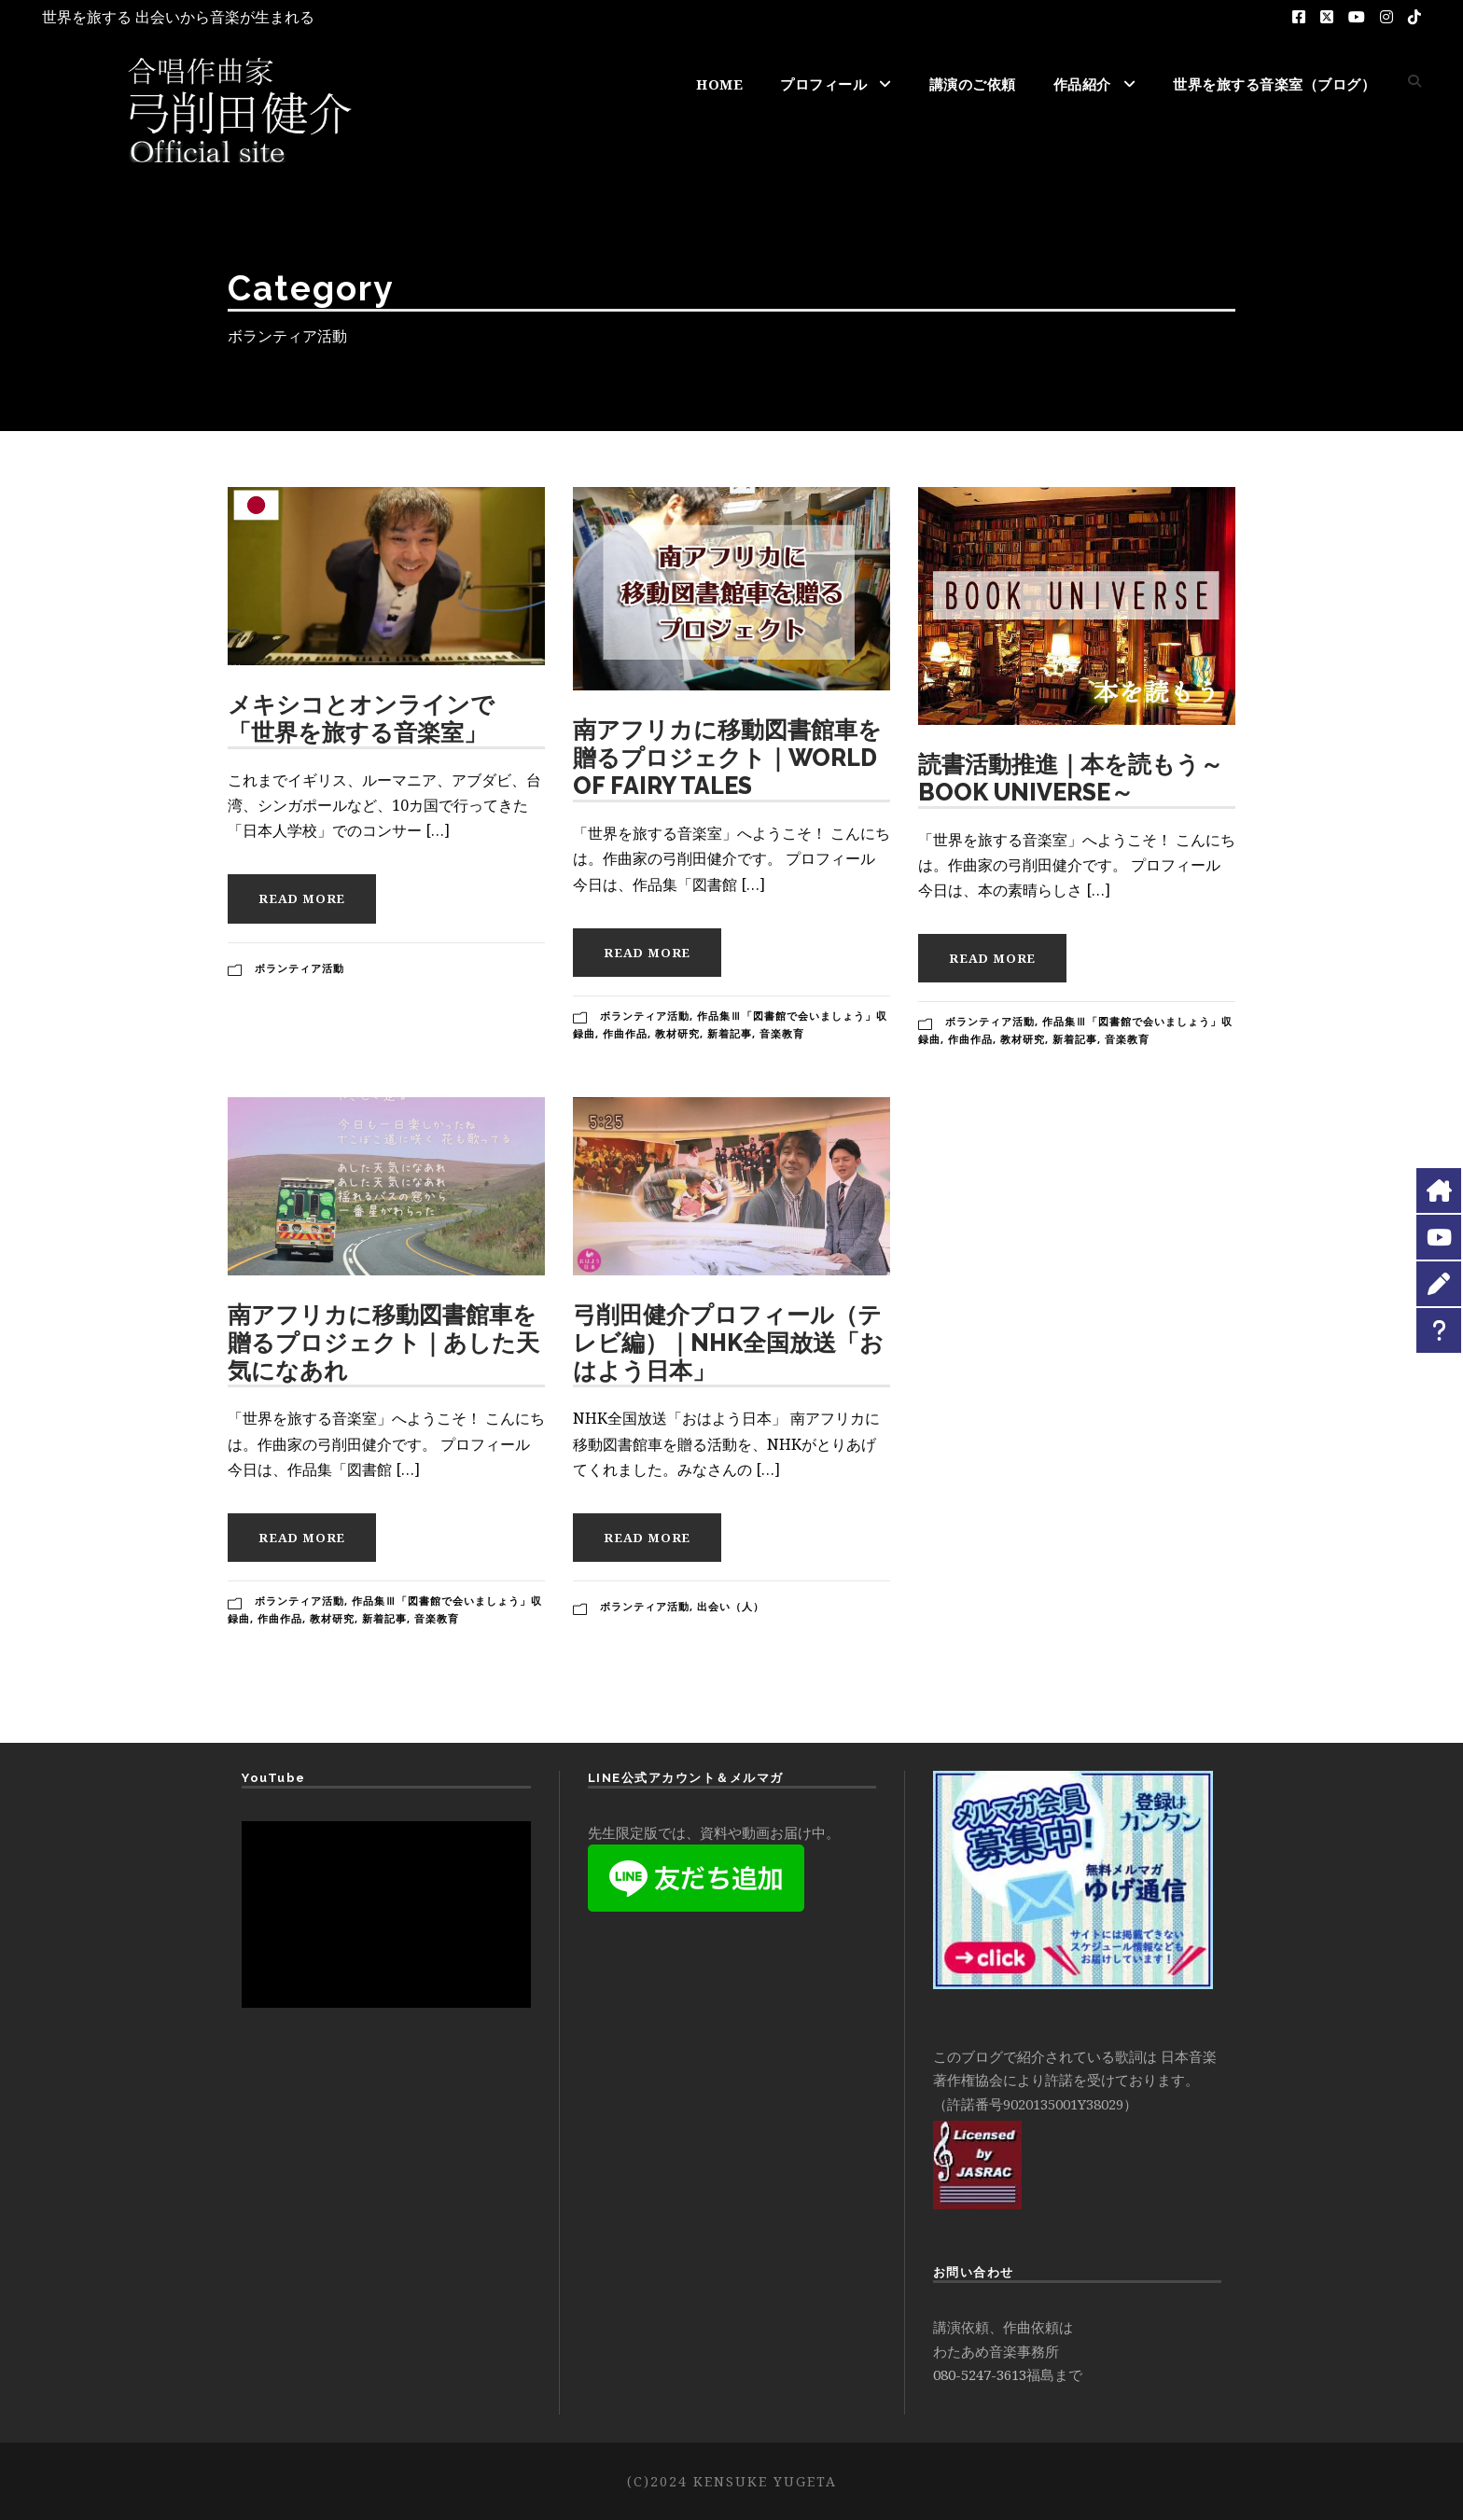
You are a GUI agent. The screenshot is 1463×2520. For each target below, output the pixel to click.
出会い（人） (730, 1606)
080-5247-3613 (979, 2374)
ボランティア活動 (299, 968)
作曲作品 (625, 1033)
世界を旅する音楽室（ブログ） (1274, 84)
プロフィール (823, 84)
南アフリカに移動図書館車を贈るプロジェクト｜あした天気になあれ (383, 1343)
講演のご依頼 (972, 84)
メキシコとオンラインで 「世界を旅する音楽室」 (361, 718)
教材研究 (677, 1033)
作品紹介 (1082, 84)
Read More (301, 898)
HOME (719, 84)
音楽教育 (781, 1033)
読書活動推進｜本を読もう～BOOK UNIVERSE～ (1070, 778)
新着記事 (729, 1033)
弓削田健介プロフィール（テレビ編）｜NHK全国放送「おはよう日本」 (728, 1343)
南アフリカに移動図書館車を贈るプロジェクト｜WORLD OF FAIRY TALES (727, 758)
